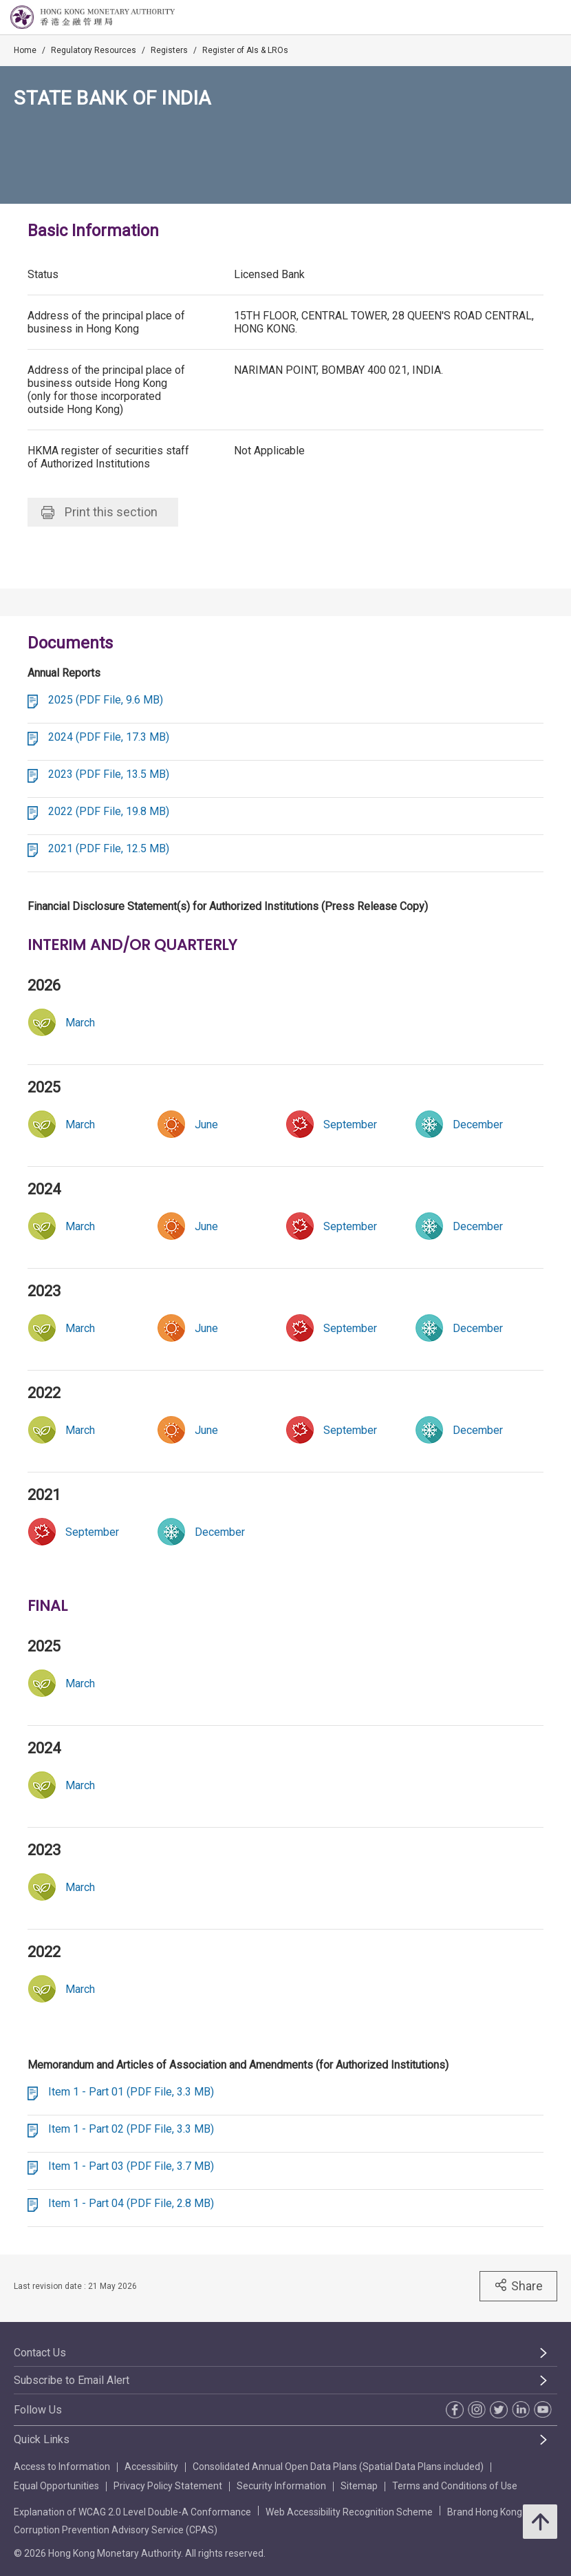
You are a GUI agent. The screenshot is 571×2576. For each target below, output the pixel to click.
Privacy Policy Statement (168, 2485)
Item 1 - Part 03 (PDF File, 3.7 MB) (131, 2166)
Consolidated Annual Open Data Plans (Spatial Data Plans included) (338, 2466)
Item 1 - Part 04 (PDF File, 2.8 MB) (131, 2203)
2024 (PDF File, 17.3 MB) (108, 736)
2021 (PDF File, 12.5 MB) (108, 848)
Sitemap (359, 2485)
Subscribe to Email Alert (71, 2380)
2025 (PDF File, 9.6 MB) (105, 699)
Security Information (281, 2485)
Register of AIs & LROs (245, 50)
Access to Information (62, 2466)
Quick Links (41, 2439)
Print (99, 512)
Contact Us (40, 2352)
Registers (169, 50)
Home (25, 50)
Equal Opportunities (56, 2485)
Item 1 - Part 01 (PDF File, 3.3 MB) (131, 2091)
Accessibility (151, 2466)
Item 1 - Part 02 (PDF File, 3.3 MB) (131, 2128)
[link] (350, 1124)
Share (518, 2285)
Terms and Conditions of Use (454, 2485)
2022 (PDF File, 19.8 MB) (108, 811)
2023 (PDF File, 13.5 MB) (108, 774)
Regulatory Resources (93, 50)
